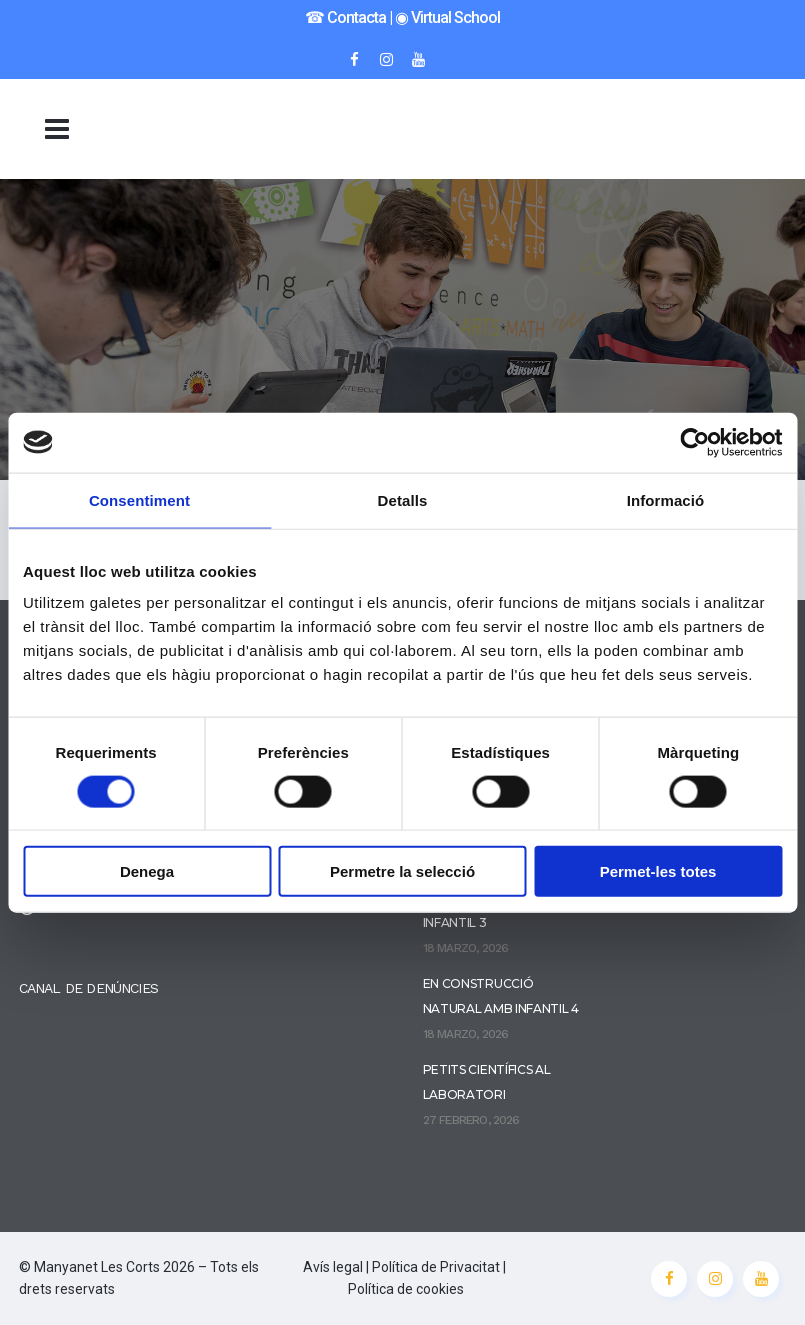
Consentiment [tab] (139, 499)
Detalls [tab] (403, 499)
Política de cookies (406, 1289)
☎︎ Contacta (345, 17)
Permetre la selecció (402, 871)
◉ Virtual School (447, 17)
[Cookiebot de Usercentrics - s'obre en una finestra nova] (694, 442)
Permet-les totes (658, 871)
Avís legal (333, 1267)
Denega (147, 871)
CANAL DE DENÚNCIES (89, 988)
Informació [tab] (666, 499)
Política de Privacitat (436, 1267)
